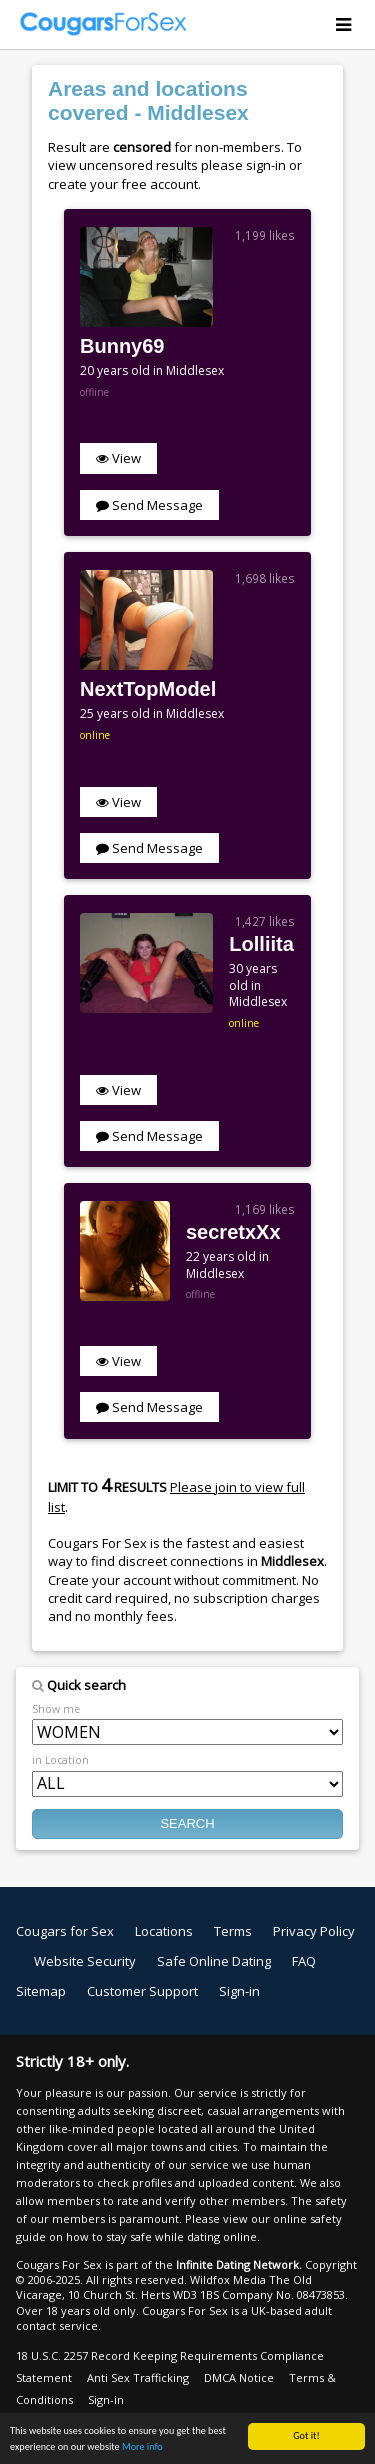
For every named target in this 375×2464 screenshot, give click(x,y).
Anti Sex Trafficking (138, 2377)
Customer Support (142, 1991)
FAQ (304, 1961)
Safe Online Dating (214, 1961)
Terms (233, 1931)
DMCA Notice (239, 2377)
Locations (164, 1931)
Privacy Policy (314, 1931)
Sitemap (41, 1991)
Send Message (149, 505)
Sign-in (239, 1991)
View (118, 458)
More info (142, 2446)
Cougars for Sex (65, 1931)
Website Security (85, 1961)
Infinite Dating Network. (239, 2264)
